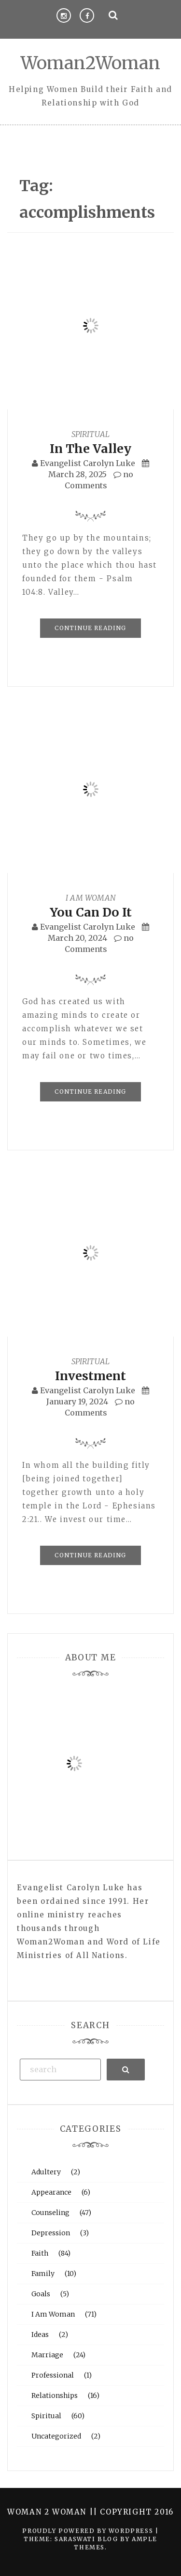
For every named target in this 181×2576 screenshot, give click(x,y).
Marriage (47, 2354)
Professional (52, 2375)
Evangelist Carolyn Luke (87, 463)
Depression (50, 2233)
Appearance (51, 2192)
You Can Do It (91, 912)
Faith (39, 2253)
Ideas (40, 2334)
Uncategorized (56, 2436)
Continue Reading (90, 628)
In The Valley (90, 448)
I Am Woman (91, 898)
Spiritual (90, 434)
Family (43, 2273)
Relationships (54, 2395)
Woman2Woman (90, 63)
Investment (90, 1376)
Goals (40, 2294)
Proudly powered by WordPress (88, 2530)
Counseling (50, 2212)
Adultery (46, 2172)
